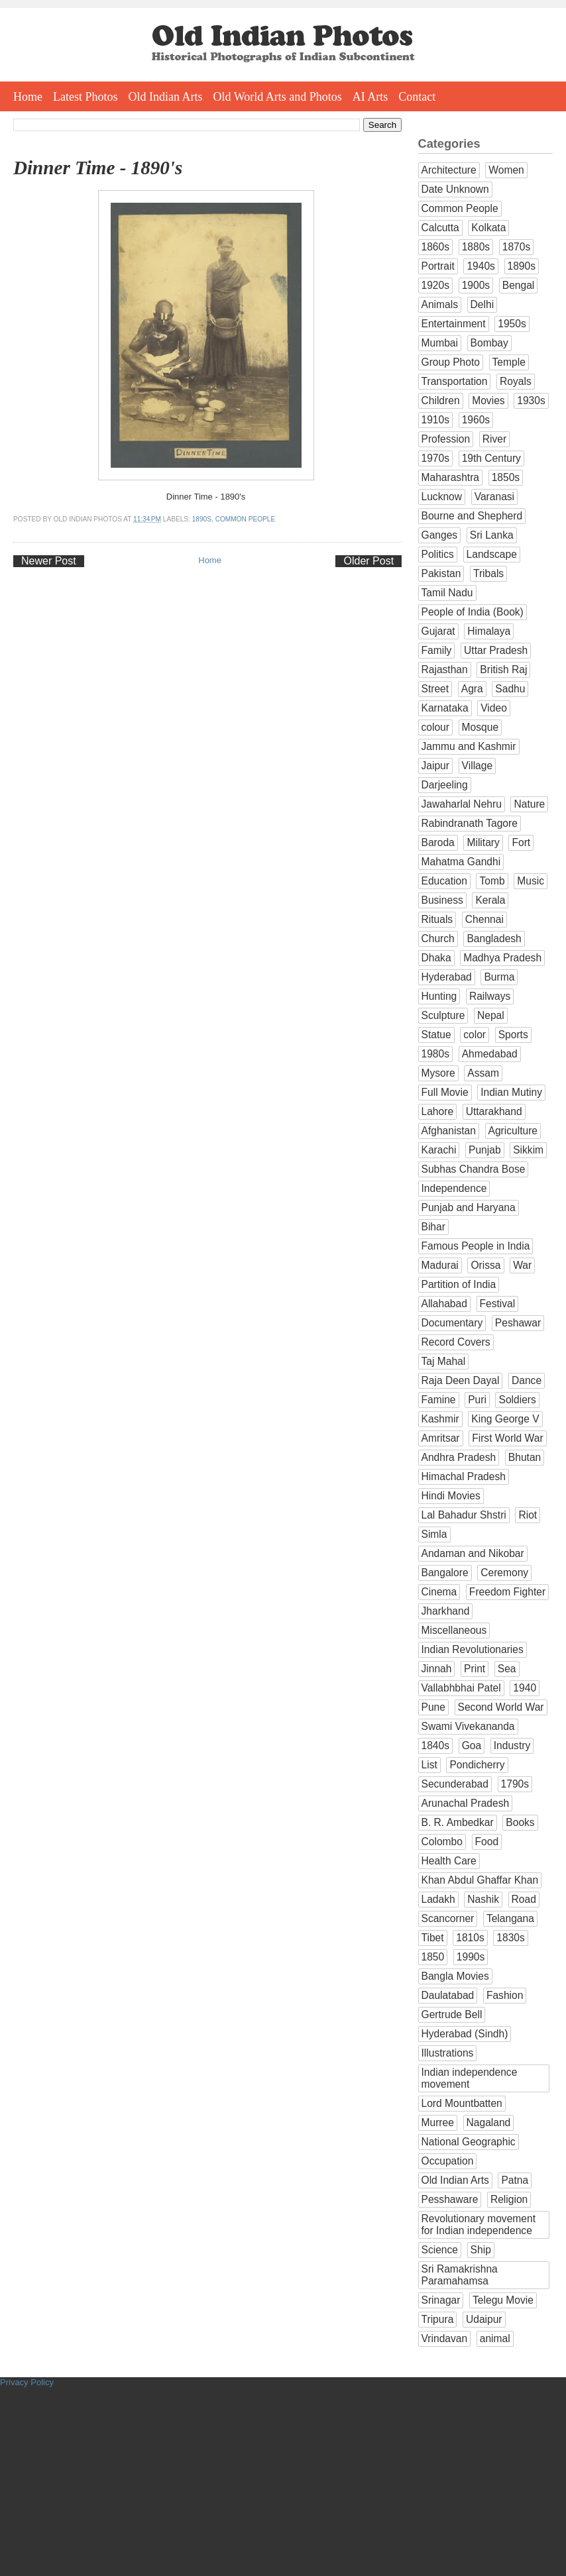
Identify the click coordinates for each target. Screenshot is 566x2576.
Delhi (482, 304)
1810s (470, 1937)
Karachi (439, 1149)
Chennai (484, 919)
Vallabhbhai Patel (461, 1687)
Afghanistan (449, 1130)
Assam (483, 1073)
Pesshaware (450, 2199)
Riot (527, 1515)
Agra (472, 688)
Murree (438, 2122)
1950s (512, 323)
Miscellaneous (454, 1630)
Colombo (442, 1841)
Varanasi (494, 496)
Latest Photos (85, 96)
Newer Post (48, 560)
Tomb (491, 880)
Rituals (437, 919)
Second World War (501, 1707)
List (429, 1764)
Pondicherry (476, 1764)
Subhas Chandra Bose (474, 1169)
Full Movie (445, 1092)
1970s (436, 458)
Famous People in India (476, 1246)
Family (437, 650)
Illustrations (448, 2053)
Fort (521, 842)
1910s (436, 419)
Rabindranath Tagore (470, 823)
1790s (515, 1784)
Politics (438, 554)
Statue (436, 1034)
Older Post (368, 560)
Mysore (438, 1073)
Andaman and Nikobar (473, 1553)
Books (520, 1822)
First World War (507, 1438)
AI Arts (370, 96)
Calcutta (440, 227)
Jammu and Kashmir (469, 746)
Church (438, 938)
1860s (436, 246)
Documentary (452, 1322)
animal (495, 2338)
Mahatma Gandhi (461, 861)
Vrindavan (445, 2338)
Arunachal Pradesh (466, 1803)
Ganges (440, 535)
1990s (471, 1956)
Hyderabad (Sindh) (465, 2033)
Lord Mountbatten (462, 2103)
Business (442, 900)
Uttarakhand (494, 1111)
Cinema (439, 1591)
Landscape (492, 554)
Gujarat (438, 631)
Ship (481, 2249)
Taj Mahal (444, 1361)
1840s (436, 1745)
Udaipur (484, 2319)
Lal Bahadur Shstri (464, 1515)
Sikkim (528, 1149)
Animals (440, 304)
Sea (507, 1668)
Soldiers (517, 1399)
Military (483, 842)
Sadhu (510, 688)
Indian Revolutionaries (473, 1649)
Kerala (490, 900)
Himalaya (488, 631)
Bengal (518, 285)
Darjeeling (445, 784)
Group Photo (451, 362)
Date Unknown (455, 189)
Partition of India (459, 1284)
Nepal (490, 1015)
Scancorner (448, 1918)
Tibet (433, 1937)
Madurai (440, 1265)
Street (435, 688)
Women (506, 170)
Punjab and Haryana (469, 1207)
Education (444, 880)
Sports (513, 1034)
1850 (433, 1956)
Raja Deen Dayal (461, 1380)
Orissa (485, 1265)
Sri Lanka (492, 535)
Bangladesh (494, 938)
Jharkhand (446, 1611)
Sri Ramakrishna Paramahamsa (460, 2274)
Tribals (488, 573)
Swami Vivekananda (468, 1726)
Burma (499, 977)
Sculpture (443, 1015)
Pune (433, 1707)
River (494, 439)
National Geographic (469, 2141)
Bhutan (524, 1457)
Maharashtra (451, 477)
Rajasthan (445, 669)
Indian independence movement (470, 2078)
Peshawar (518, 1322)
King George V (505, 1418)
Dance (526, 1380)
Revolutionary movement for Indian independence (479, 2224)
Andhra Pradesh (459, 1457)
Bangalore (445, 1572)
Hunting (439, 996)
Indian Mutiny (511, 1092)
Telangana (510, 1918)
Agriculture (513, 1130)
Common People (245, 519)
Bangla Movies (455, 1976)
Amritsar (441, 1438)
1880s (476, 246)
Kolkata (488, 227)
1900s (476, 285)
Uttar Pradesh (496, 650)
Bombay (489, 343)
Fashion (504, 1995)
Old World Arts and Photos (277, 96)
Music (530, 880)
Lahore (438, 1111)
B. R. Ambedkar (458, 1822)
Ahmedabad (490, 1053)
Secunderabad (455, 1784)
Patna (514, 2180)
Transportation (455, 381)
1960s (476, 419)
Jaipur (435, 765)
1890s (201, 519)
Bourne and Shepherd (472, 515)
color (474, 1034)
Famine (439, 1399)
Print (474, 1668)
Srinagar (441, 2300)
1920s (436, 285)
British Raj (503, 669)
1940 (524, 1687)
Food (487, 1841)
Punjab (485, 1149)
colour (435, 727)
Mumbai (440, 343)
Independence (454, 1188)
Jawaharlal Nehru (462, 804)
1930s (531, 400)
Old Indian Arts (166, 96)
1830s (510, 1937)
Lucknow (442, 496)
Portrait (438, 266)
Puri (477, 1399)
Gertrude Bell (452, 2014)
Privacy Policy (27, 2382)
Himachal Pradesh (464, 1476)
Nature (529, 804)
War (522, 1265)
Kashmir (440, 1418)
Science (440, 2249)
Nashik (483, 1899)
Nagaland (489, 2122)
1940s (481, 266)
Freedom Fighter (507, 1591)
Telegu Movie (503, 2300)
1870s (516, 246)
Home (27, 96)
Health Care (449, 1860)
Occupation (448, 2161)
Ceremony (504, 1572)
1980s (436, 1053)
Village (477, 765)
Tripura (438, 2319)
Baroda (438, 842)
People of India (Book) (473, 611)
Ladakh (438, 1899)
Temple (509, 362)
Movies (488, 400)
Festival (498, 1303)
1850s (506, 477)
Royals (516, 381)
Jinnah (437, 1668)
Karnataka (445, 708)
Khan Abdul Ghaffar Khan (480, 1880)
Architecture (449, 170)
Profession (446, 439)
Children (441, 400)
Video (494, 708)
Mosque (480, 727)
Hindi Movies (451, 1495)
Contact (416, 96)
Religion (509, 2199)
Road (524, 1899)
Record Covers (456, 1342)
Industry (512, 1745)
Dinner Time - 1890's (97, 167)
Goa (471, 1745)
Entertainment (454, 323)
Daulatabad (448, 1995)
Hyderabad (447, 977)
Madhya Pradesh (502, 957)
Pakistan (441, 573)
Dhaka (436, 957)
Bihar (433, 1226)
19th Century (491, 458)
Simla (434, 1534)
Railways (489, 996)
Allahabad (444, 1303)
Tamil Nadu (447, 592)
